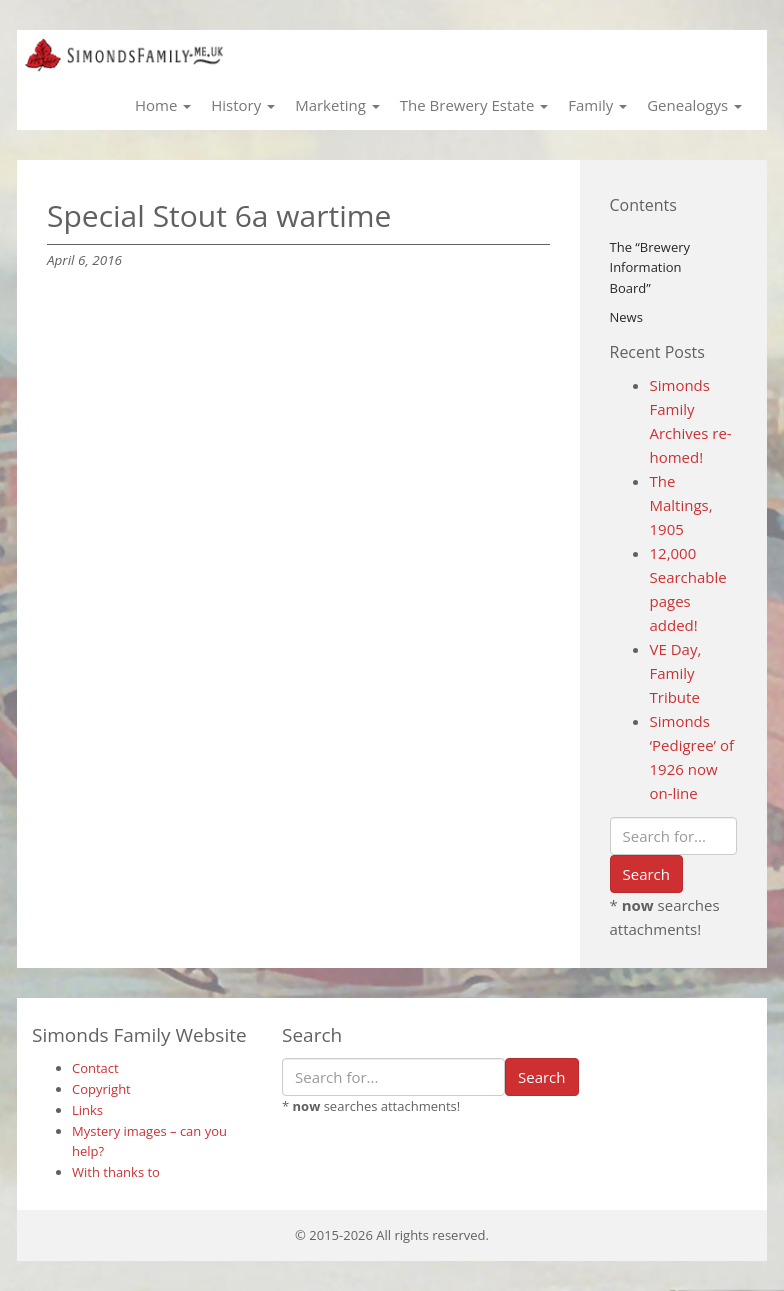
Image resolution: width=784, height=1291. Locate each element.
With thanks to (116, 1172)
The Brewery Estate (474, 105)
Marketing (337, 105)
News (626, 317)
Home (163, 105)
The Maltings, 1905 (681, 505)
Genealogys (694, 105)
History (243, 105)
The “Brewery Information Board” (650, 268)
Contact (95, 1068)
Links (87, 1110)
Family (597, 105)
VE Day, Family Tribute (676, 673)
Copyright (101, 1089)
